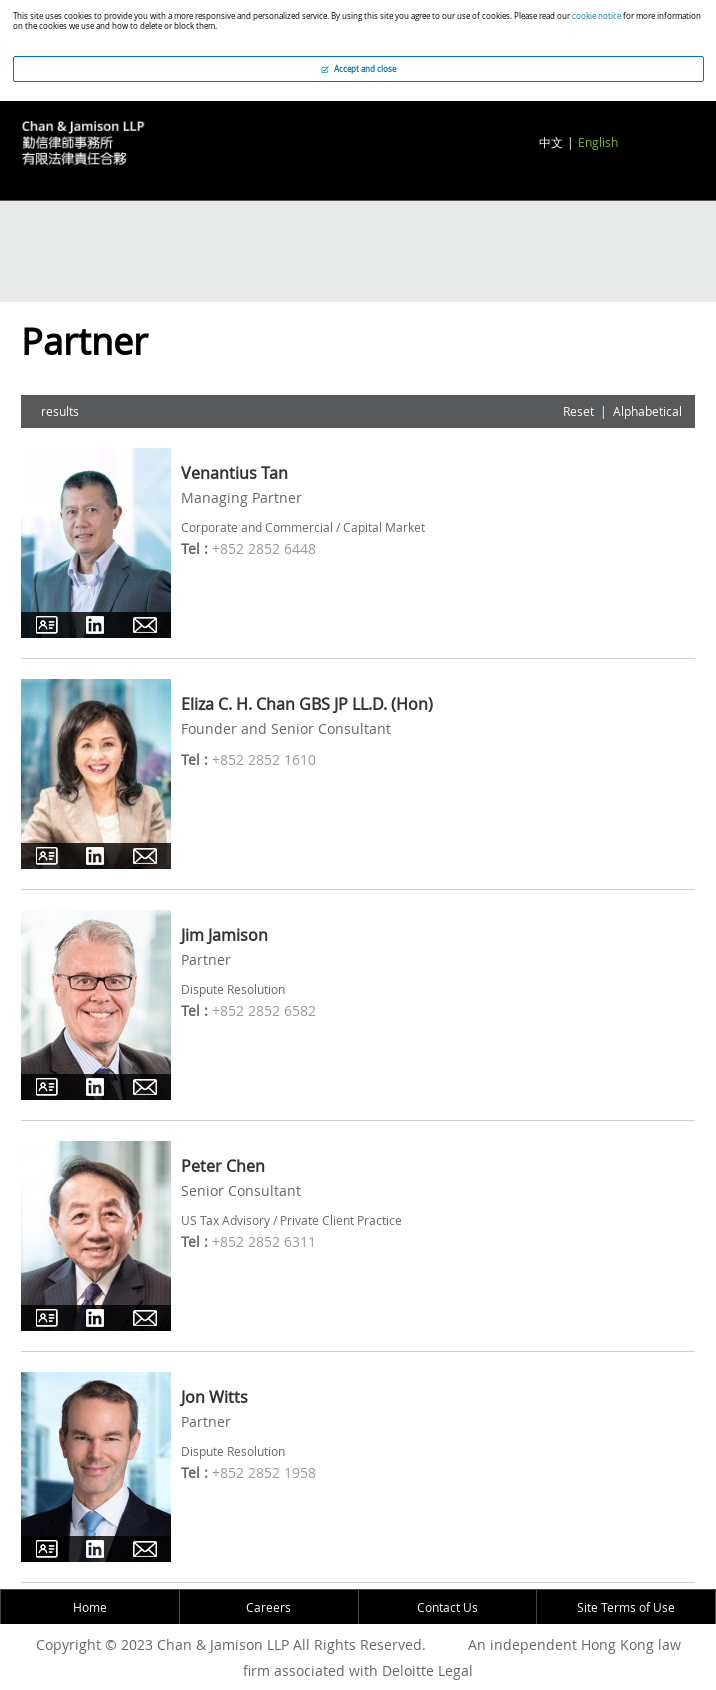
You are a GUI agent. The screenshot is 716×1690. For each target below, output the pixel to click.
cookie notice (596, 16)
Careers (268, 1607)
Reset (578, 411)
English (598, 142)
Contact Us (447, 1607)
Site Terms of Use (626, 1607)
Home (90, 1607)
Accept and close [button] (358, 69)
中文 (551, 142)
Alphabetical (647, 411)
